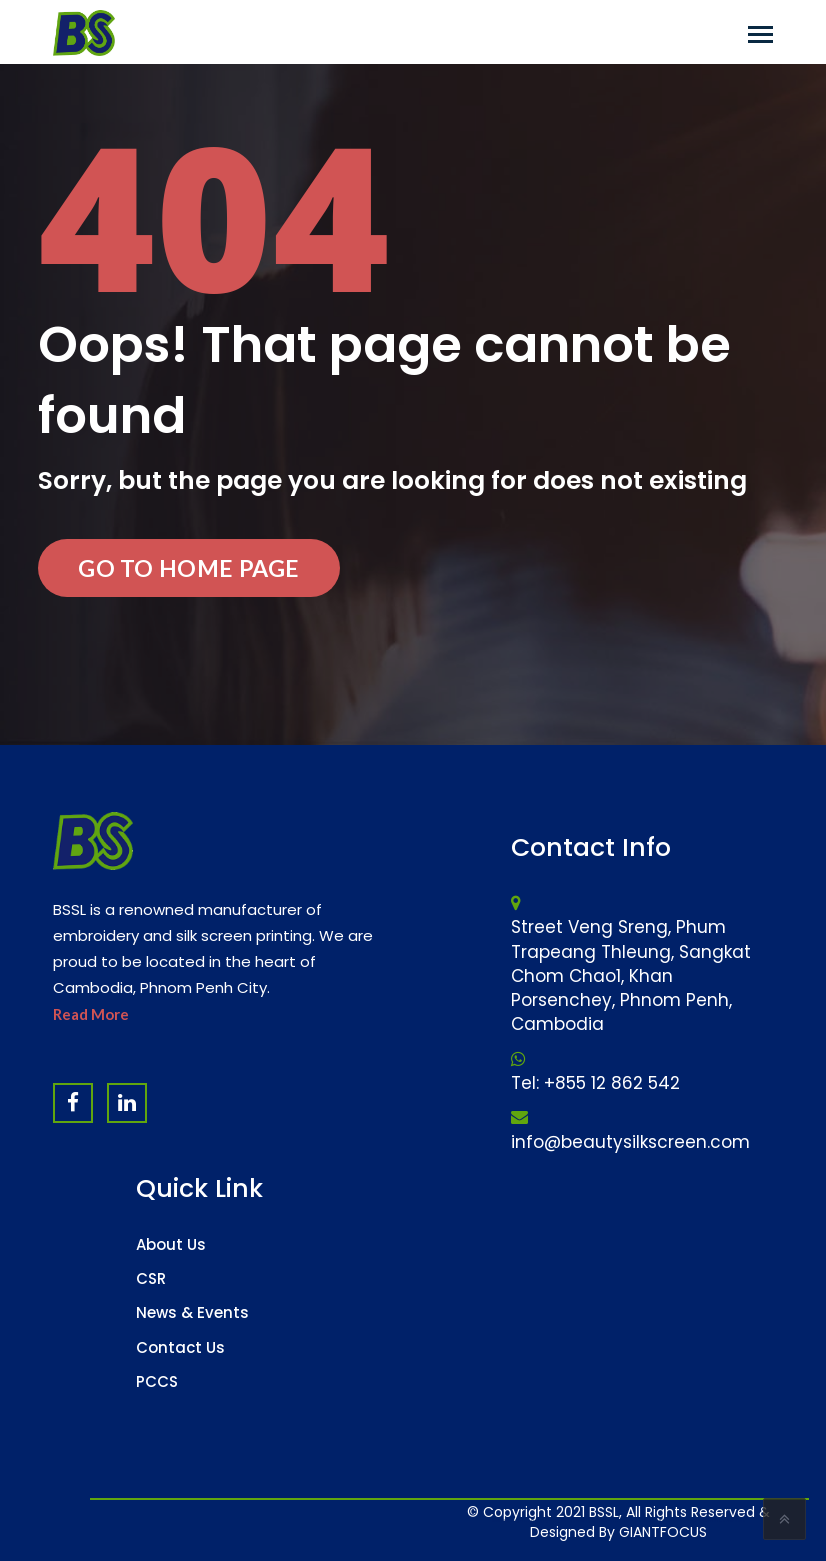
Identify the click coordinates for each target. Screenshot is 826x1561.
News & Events (192, 1312)
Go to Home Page (189, 568)
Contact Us (180, 1347)
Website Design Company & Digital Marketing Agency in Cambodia (567, 1520)
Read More (91, 1014)
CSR (151, 1278)
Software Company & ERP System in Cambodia (694, 1520)
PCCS (157, 1381)
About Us (171, 1244)
